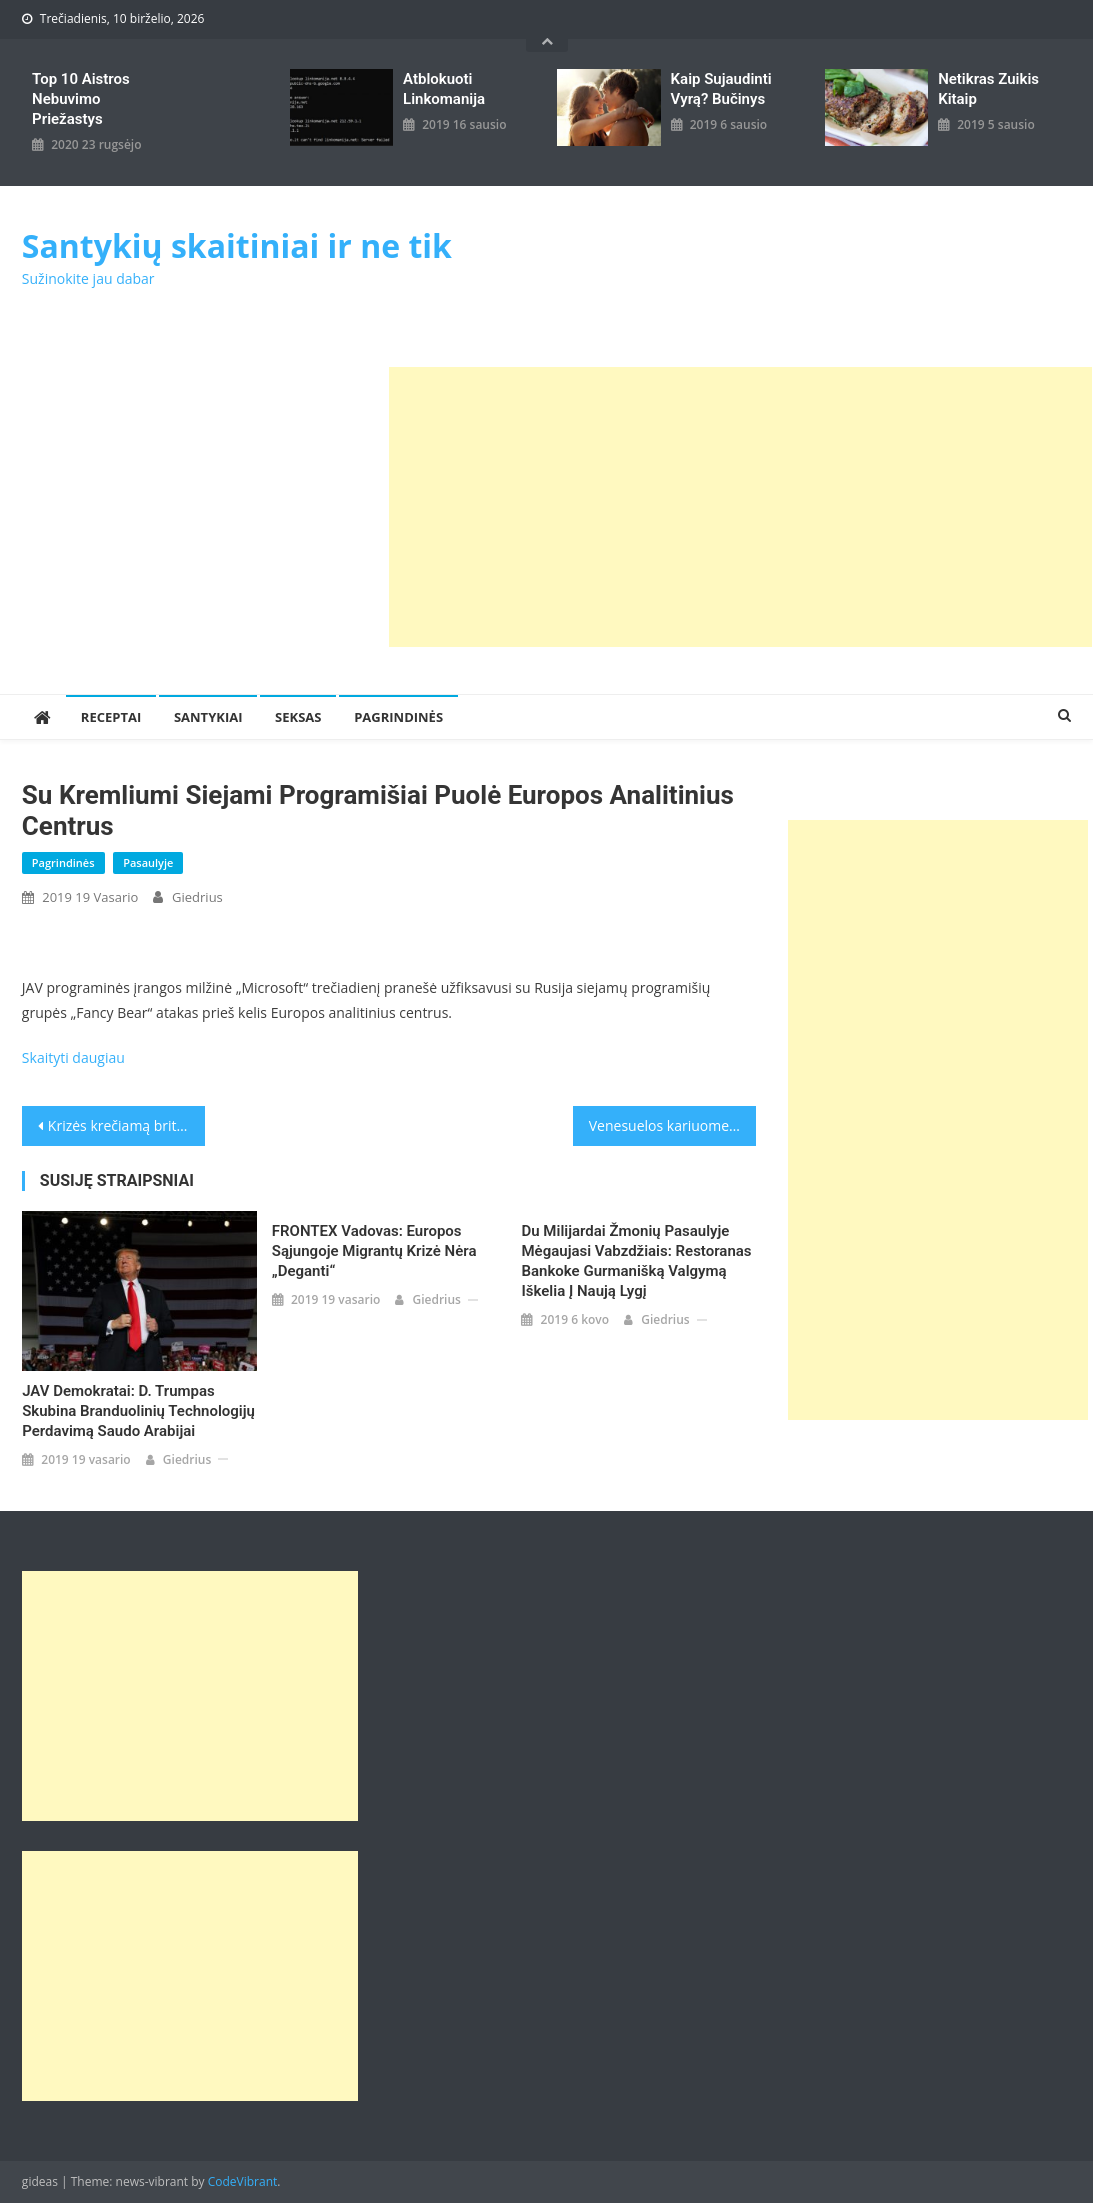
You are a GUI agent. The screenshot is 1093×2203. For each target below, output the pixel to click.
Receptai (111, 717)
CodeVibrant (243, 2181)
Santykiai (208, 717)
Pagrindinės (398, 717)
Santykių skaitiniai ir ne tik (237, 245)
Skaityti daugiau (73, 1057)
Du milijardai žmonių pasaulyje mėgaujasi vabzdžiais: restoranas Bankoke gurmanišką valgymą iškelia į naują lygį (636, 1261)
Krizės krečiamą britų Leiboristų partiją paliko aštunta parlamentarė (127, 1125)
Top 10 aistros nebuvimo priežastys (81, 99)
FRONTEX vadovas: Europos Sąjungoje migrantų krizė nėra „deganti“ (374, 1251)
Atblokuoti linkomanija (444, 89)
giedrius (197, 897)
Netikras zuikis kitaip (988, 89)
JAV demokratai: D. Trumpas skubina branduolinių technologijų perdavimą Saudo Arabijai (138, 1411)
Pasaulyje (148, 862)
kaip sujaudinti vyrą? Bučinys (721, 89)
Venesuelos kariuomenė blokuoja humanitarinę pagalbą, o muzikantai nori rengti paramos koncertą (673, 1125)
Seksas (298, 717)
